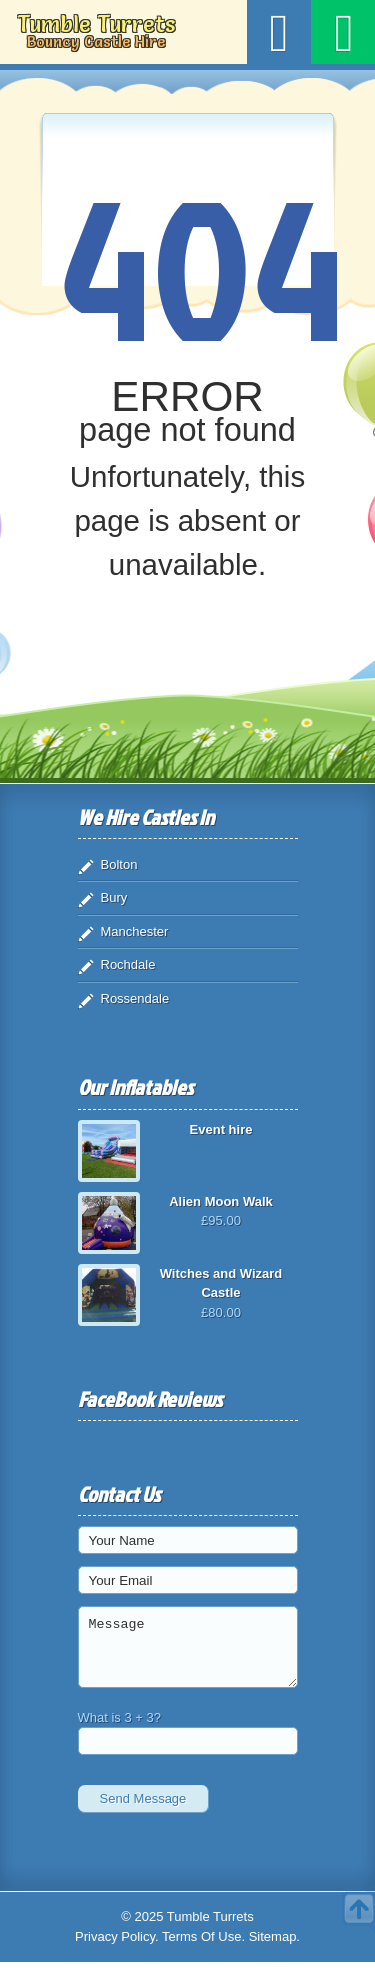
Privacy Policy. (117, 1948)
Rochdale (128, 964)
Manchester (135, 931)
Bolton (119, 864)
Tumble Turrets (96, 31)
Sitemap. (274, 1948)
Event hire (221, 1129)
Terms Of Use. (203, 1948)
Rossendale (135, 998)
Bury (114, 897)
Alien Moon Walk (221, 1201)
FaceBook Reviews (150, 1399)
